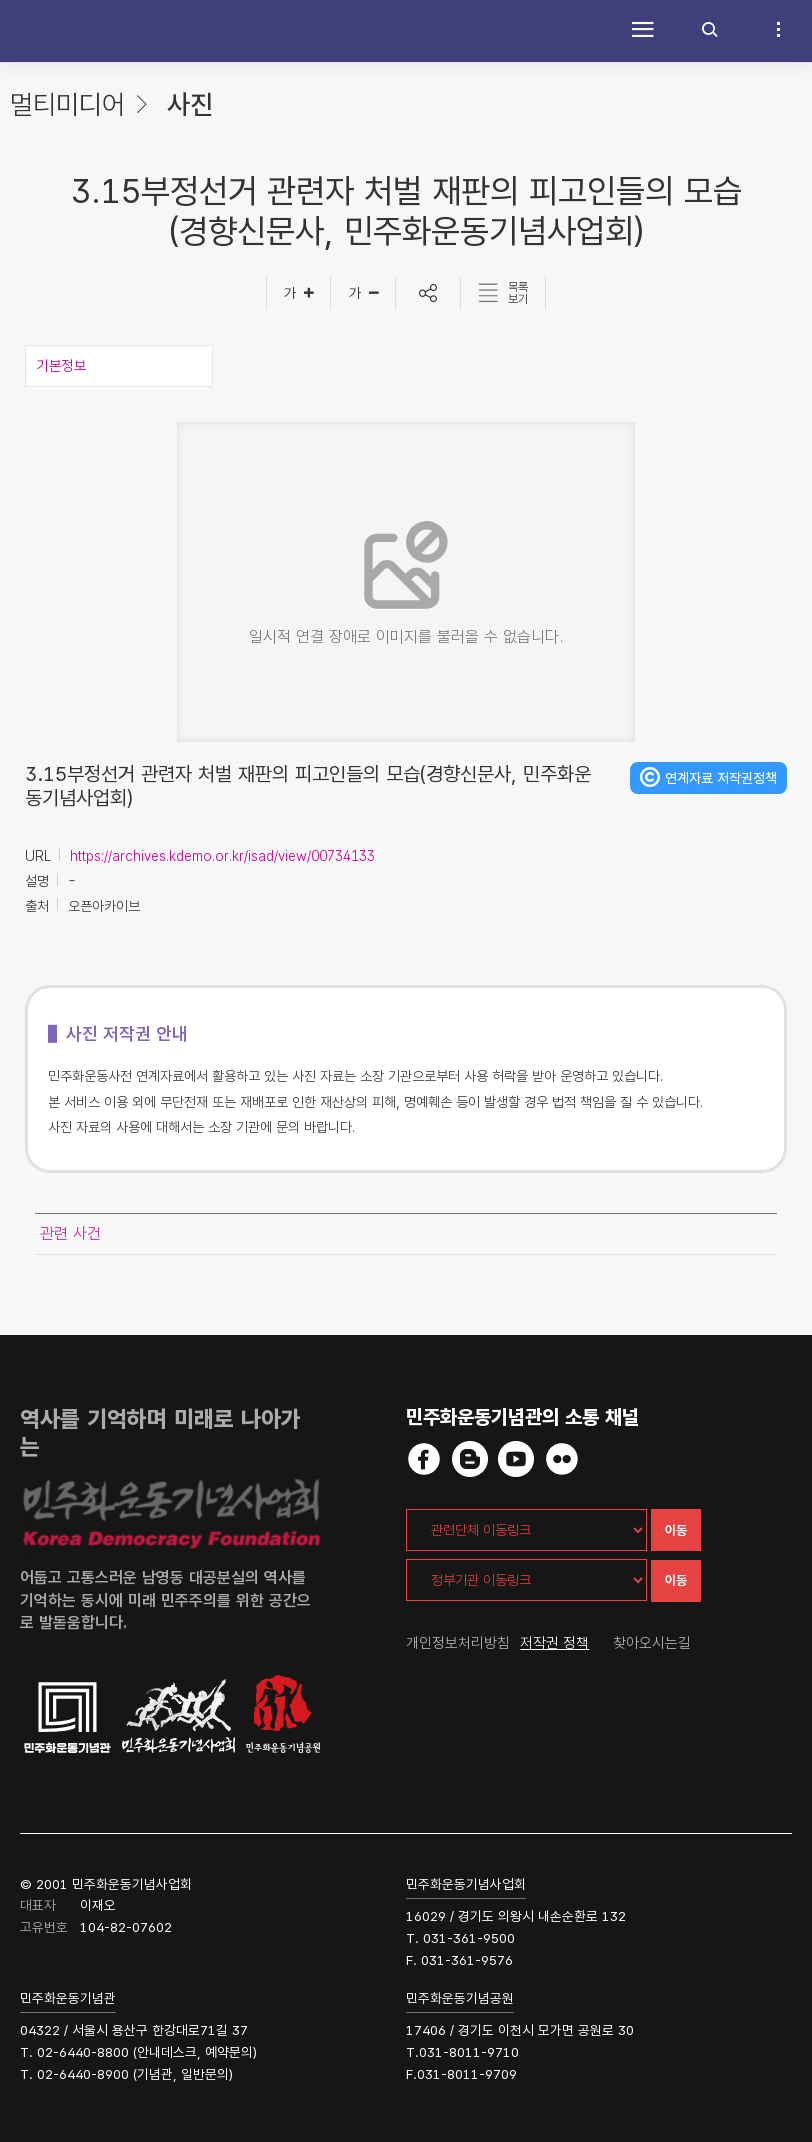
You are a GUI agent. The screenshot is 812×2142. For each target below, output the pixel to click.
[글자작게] (363, 293)
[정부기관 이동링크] (526, 1580)
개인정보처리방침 (458, 1643)
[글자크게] (298, 293)
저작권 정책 (554, 1643)
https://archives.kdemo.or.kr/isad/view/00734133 (222, 856)
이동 (676, 1530)
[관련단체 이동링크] (526, 1530)
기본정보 (61, 366)
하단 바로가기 (0, 0)
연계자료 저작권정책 (721, 778)
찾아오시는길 (652, 1643)
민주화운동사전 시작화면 (65, 31)
